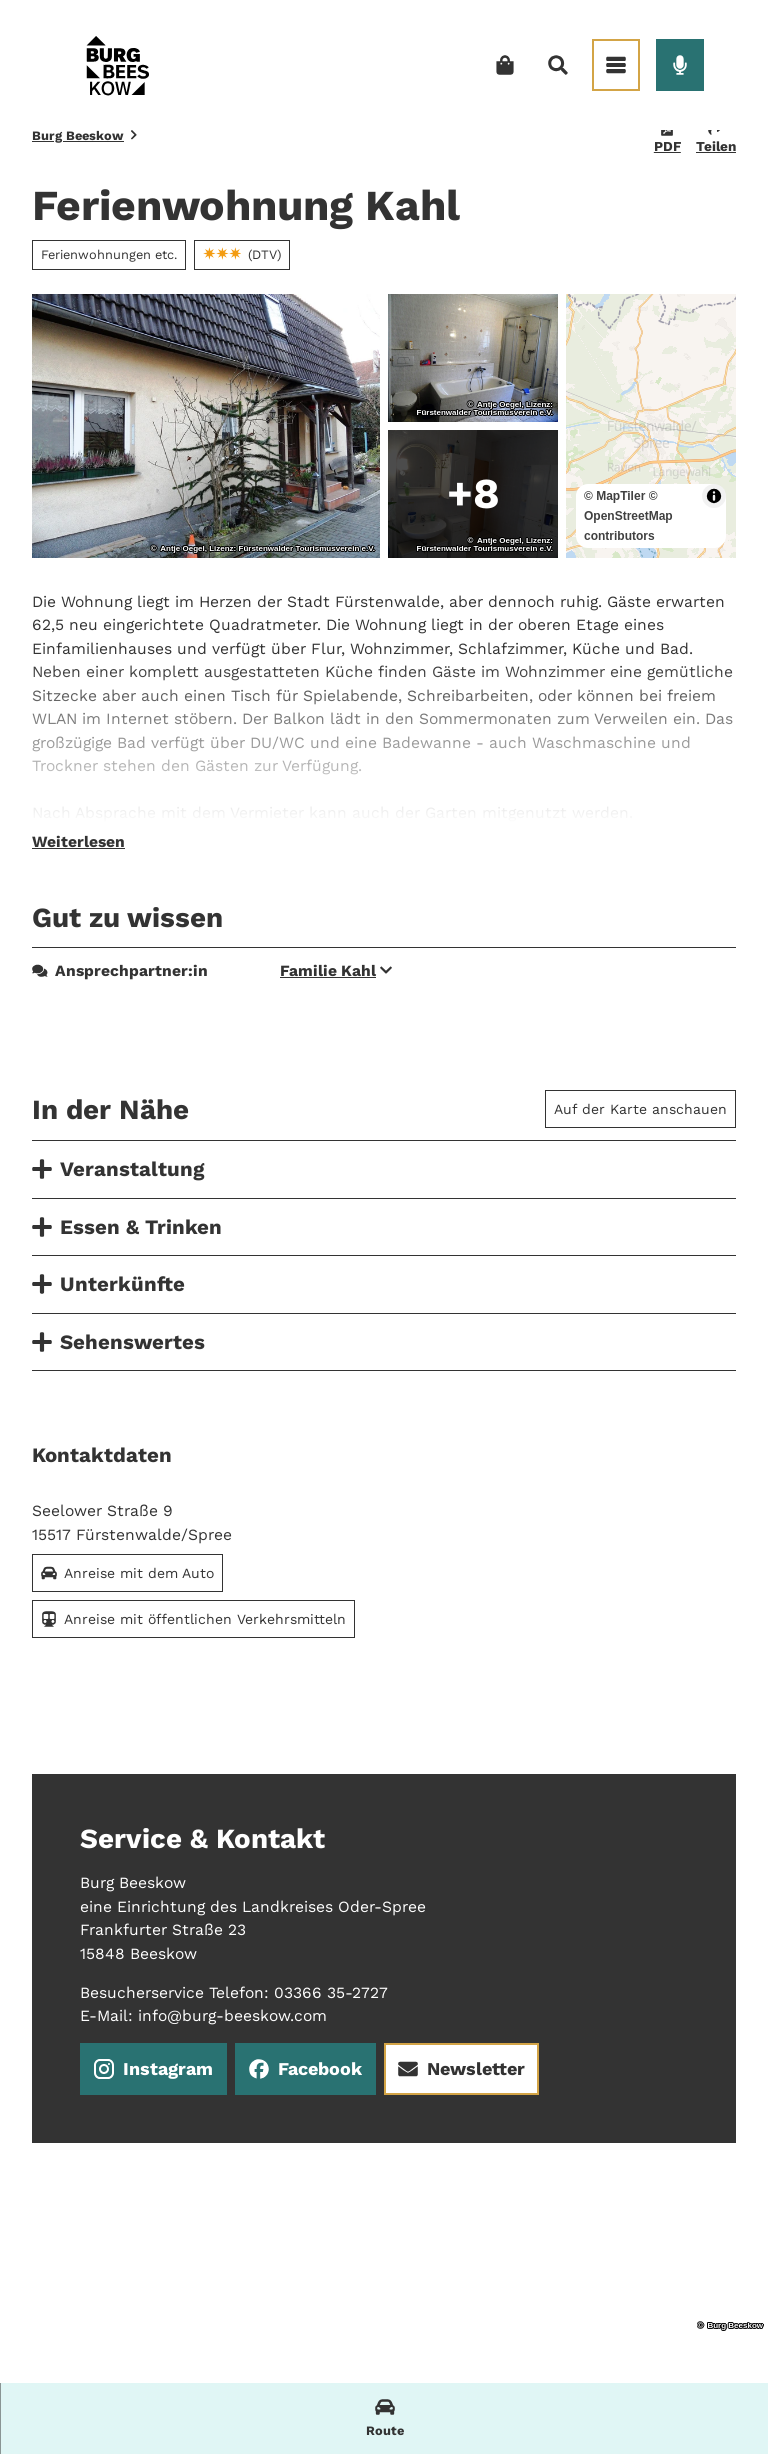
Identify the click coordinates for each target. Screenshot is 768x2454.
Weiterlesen (78, 842)
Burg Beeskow (78, 135)
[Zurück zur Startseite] (117, 65)
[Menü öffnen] (616, 65)
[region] (651, 426)
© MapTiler (614, 496)
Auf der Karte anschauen (640, 1109)
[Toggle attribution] (714, 496)
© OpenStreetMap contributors (628, 516)
